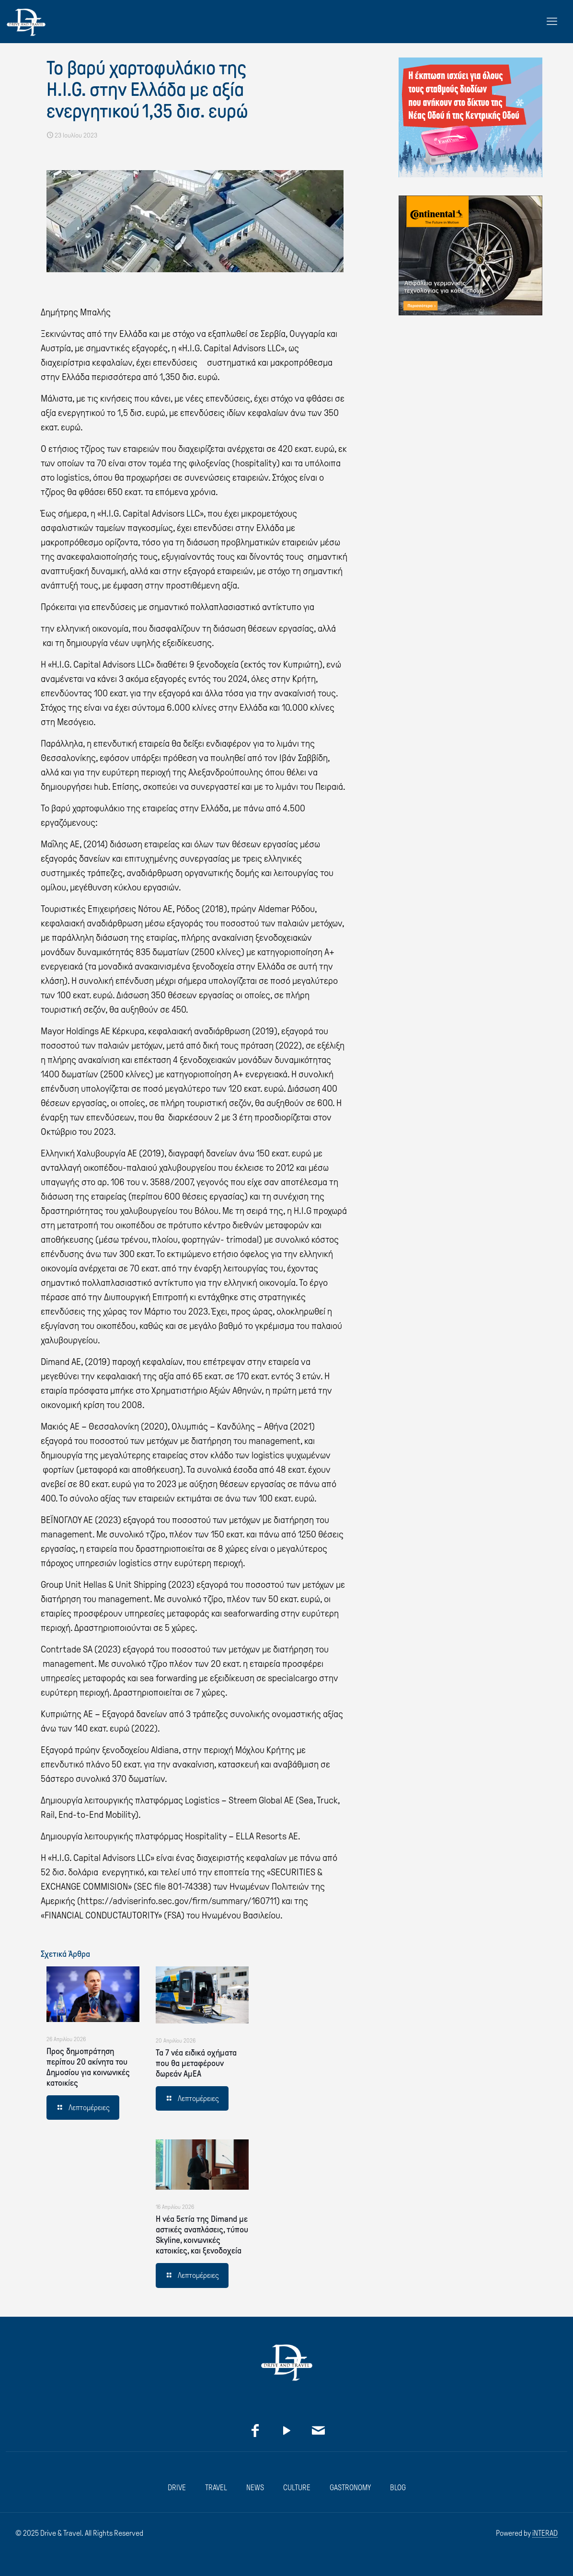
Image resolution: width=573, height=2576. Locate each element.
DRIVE (177, 2488)
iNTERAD (545, 2533)
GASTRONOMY (350, 2488)
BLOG (398, 2488)
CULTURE (296, 2488)
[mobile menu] (552, 21)
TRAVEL (216, 2488)
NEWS (255, 2488)
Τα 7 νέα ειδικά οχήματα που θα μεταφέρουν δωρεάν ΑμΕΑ (196, 2063)
